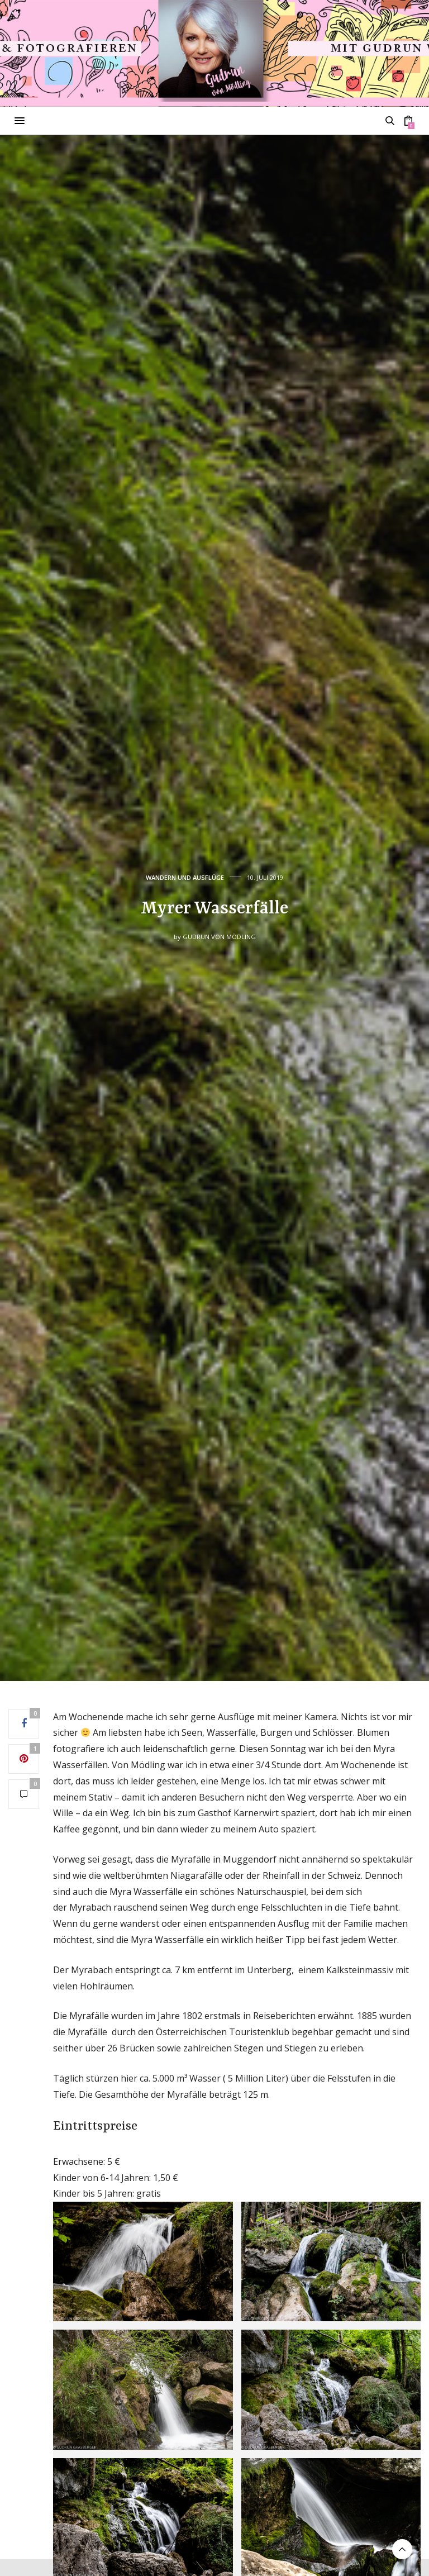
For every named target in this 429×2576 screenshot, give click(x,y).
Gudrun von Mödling (219, 936)
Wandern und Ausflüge (185, 877)
